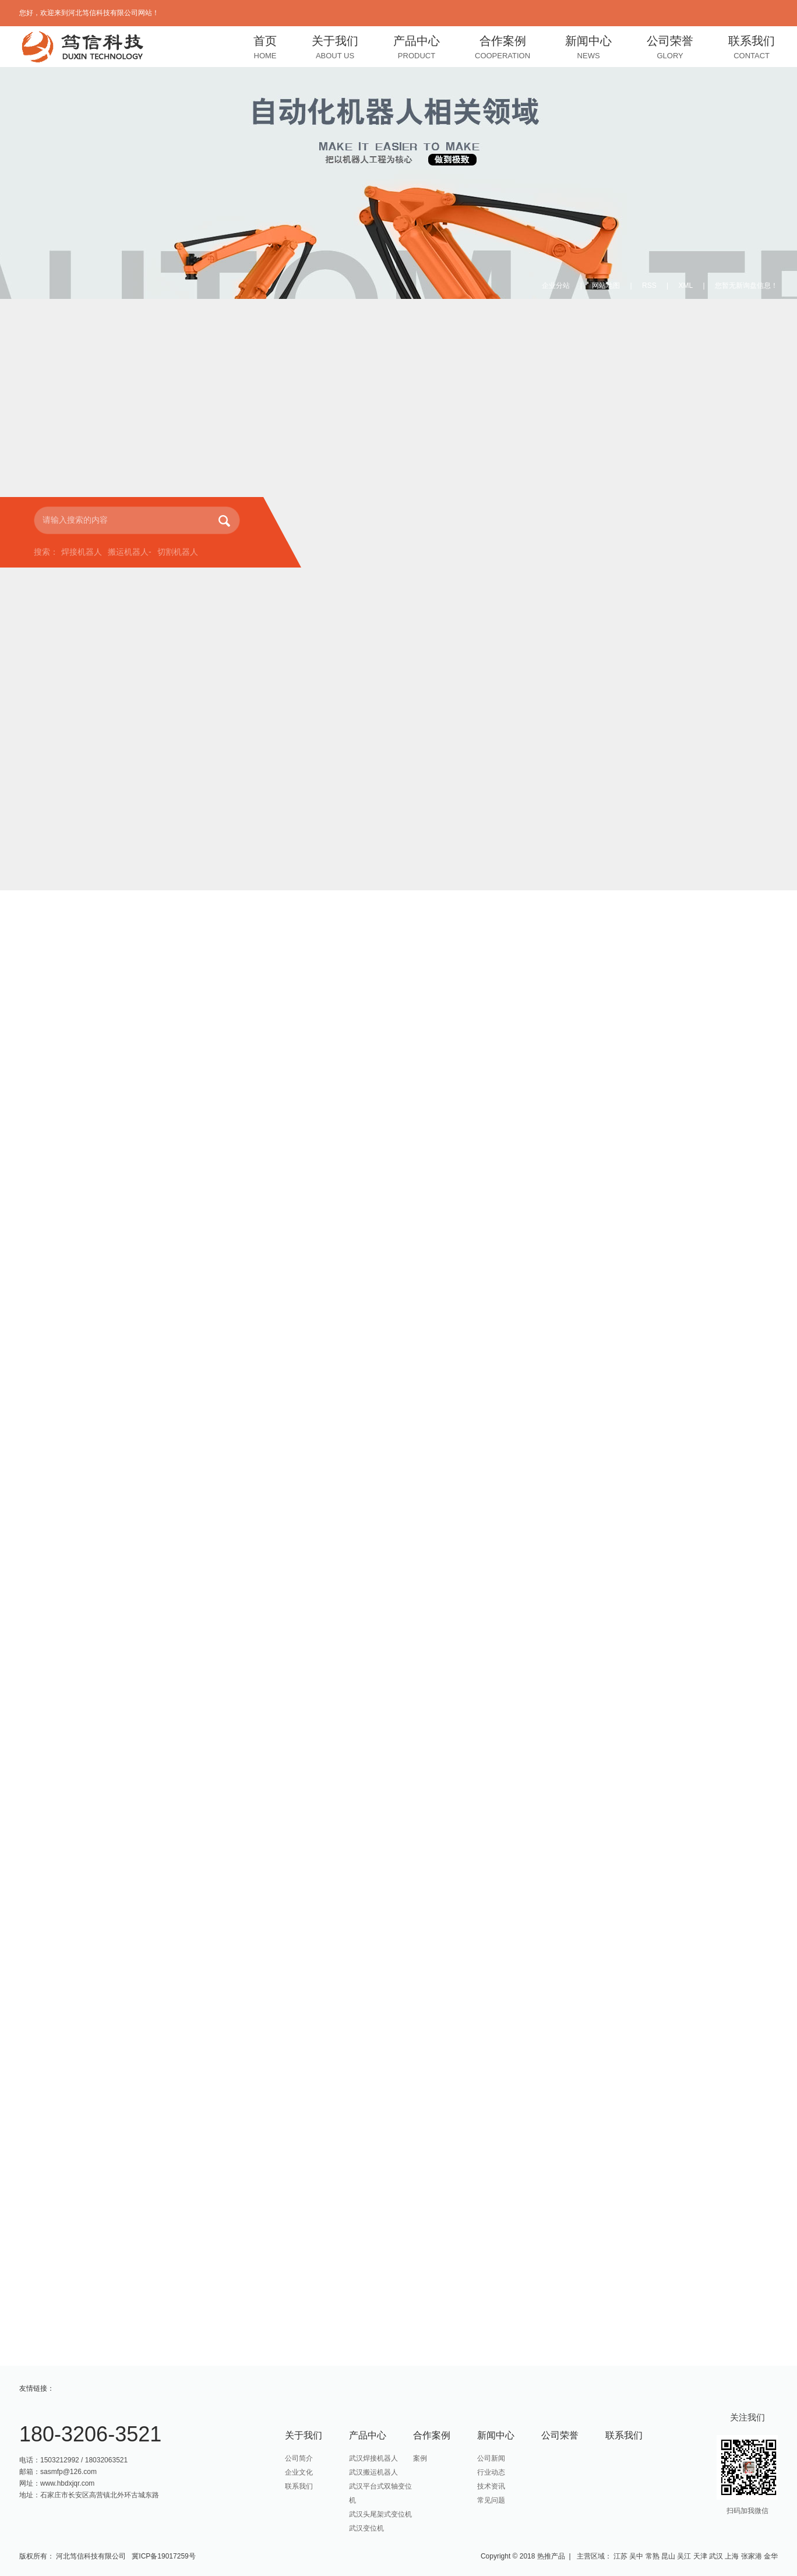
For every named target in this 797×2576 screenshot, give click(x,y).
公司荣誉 (670, 48)
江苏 (620, 2556)
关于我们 (335, 48)
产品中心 (416, 48)
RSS (649, 285)
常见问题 (491, 2500)
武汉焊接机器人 (373, 2458)
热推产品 (551, 2556)
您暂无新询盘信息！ (746, 285)
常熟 (653, 2556)
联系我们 (751, 48)
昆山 (668, 2556)
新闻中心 (588, 48)
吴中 (636, 2556)
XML (686, 285)
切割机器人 (177, 551)
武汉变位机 (366, 2528)
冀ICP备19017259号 (163, 2556)
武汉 (716, 2556)
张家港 (751, 2556)
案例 (420, 2458)
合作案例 (502, 48)
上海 (732, 2556)
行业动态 (491, 2472)
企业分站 (556, 285)
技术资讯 (491, 2486)
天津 (700, 2556)
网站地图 (606, 285)
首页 (265, 48)
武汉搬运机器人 (373, 2472)
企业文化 (299, 2472)
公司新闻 (491, 2458)
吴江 (684, 2556)
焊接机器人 (81, 551)
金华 (771, 2556)
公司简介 (299, 2458)
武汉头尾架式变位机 (380, 2514)
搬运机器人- (129, 551)
